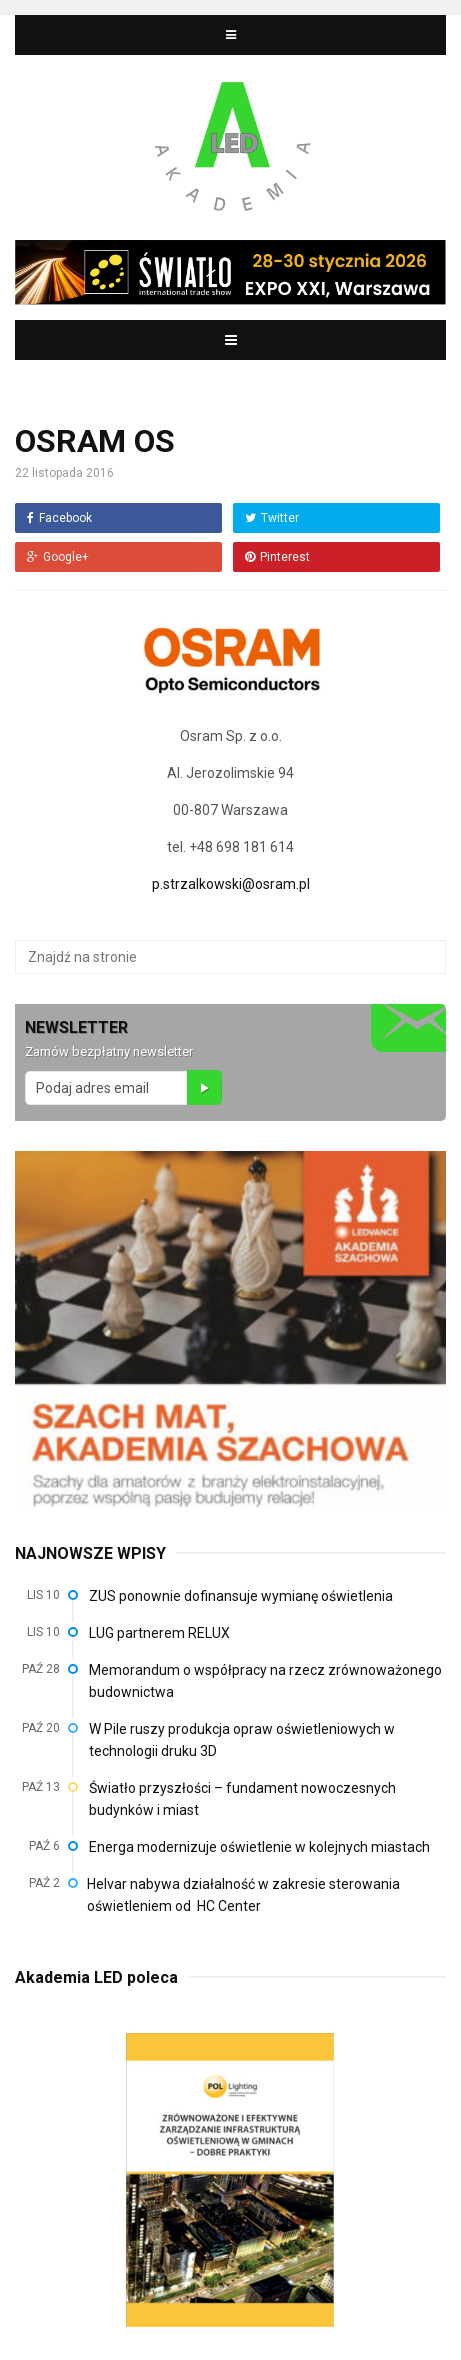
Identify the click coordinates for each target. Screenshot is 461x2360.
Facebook (59, 518)
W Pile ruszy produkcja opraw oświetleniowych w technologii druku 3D (242, 1740)
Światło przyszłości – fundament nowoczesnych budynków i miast (242, 1799)
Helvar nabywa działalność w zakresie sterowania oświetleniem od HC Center (243, 1895)
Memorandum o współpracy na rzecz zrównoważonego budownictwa (265, 1681)
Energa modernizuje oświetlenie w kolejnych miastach (259, 1847)
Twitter (272, 518)
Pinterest (277, 557)
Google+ (58, 557)
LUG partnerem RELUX (159, 1633)
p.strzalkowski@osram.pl (231, 884)
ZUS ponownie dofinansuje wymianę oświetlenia (241, 1596)
